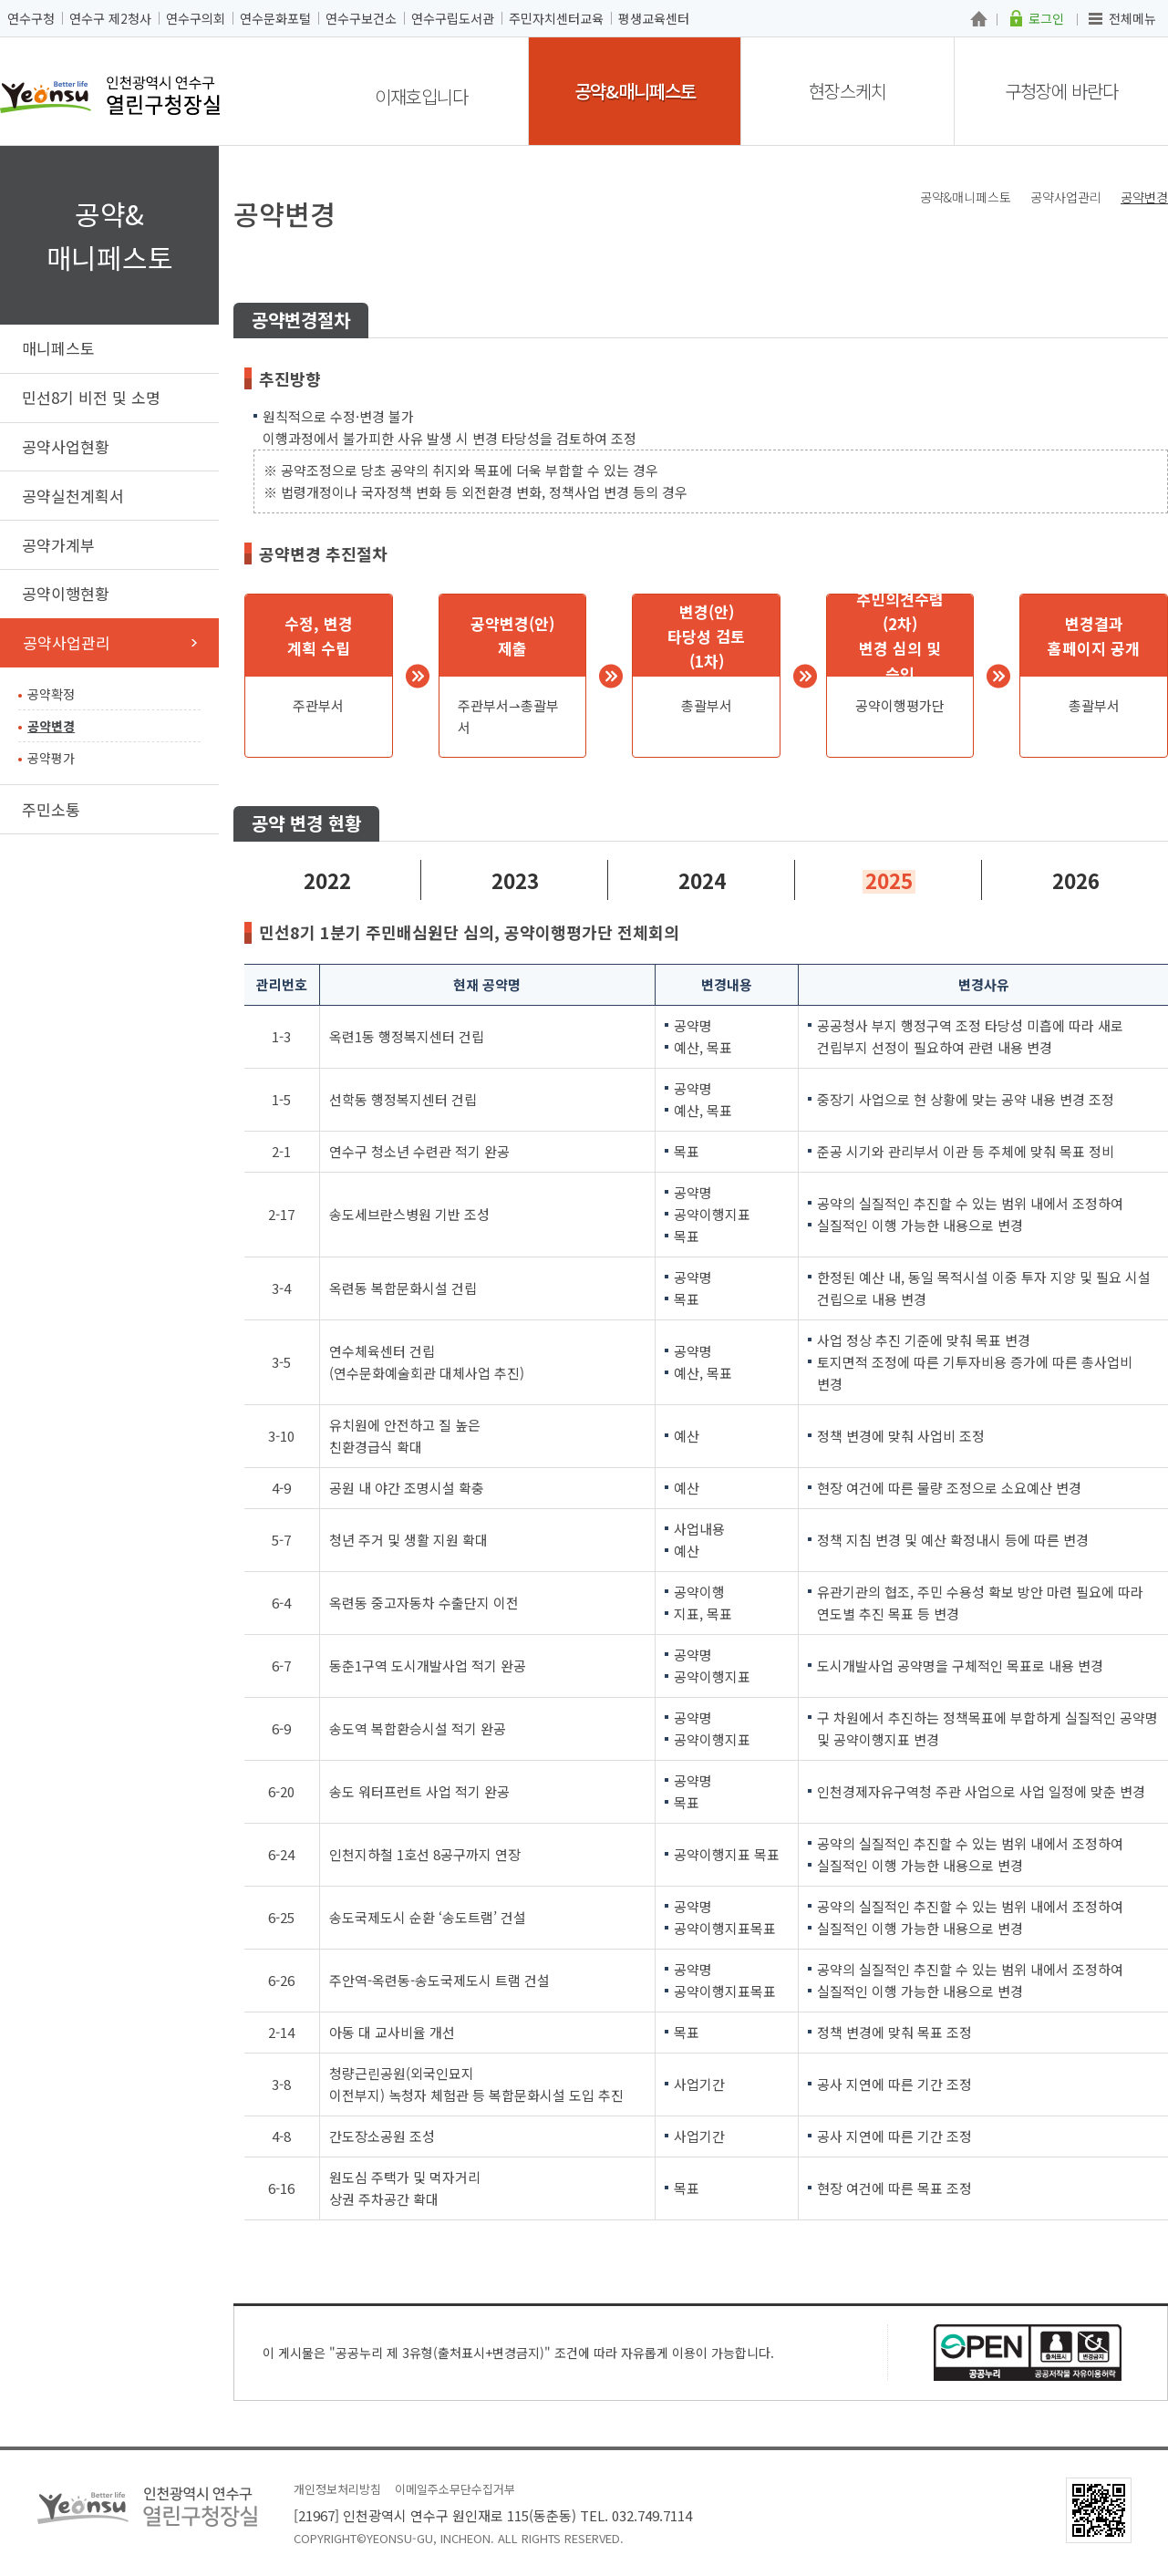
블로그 (1105, 229)
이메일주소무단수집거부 (455, 2489)
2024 (702, 880)
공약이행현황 (65, 593)
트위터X (1080, 229)
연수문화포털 (275, 18)
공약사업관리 (66, 642)
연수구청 (31, 18)
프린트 (1156, 229)
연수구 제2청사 (110, 18)
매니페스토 (58, 347)
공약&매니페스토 (635, 91)
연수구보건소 (361, 18)
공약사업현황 (65, 446)
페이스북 (1054, 229)
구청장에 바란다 (1061, 91)
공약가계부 (58, 544)
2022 (327, 880)
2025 (889, 880)
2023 (515, 880)
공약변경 (51, 726)
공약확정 (51, 694)
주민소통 (51, 809)
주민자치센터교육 (556, 18)
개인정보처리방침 (337, 2489)
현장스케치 (847, 91)
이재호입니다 (421, 96)
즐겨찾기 (1131, 229)
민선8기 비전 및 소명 (91, 397)
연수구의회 (195, 18)
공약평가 (51, 758)
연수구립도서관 (452, 18)
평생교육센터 (653, 18)
